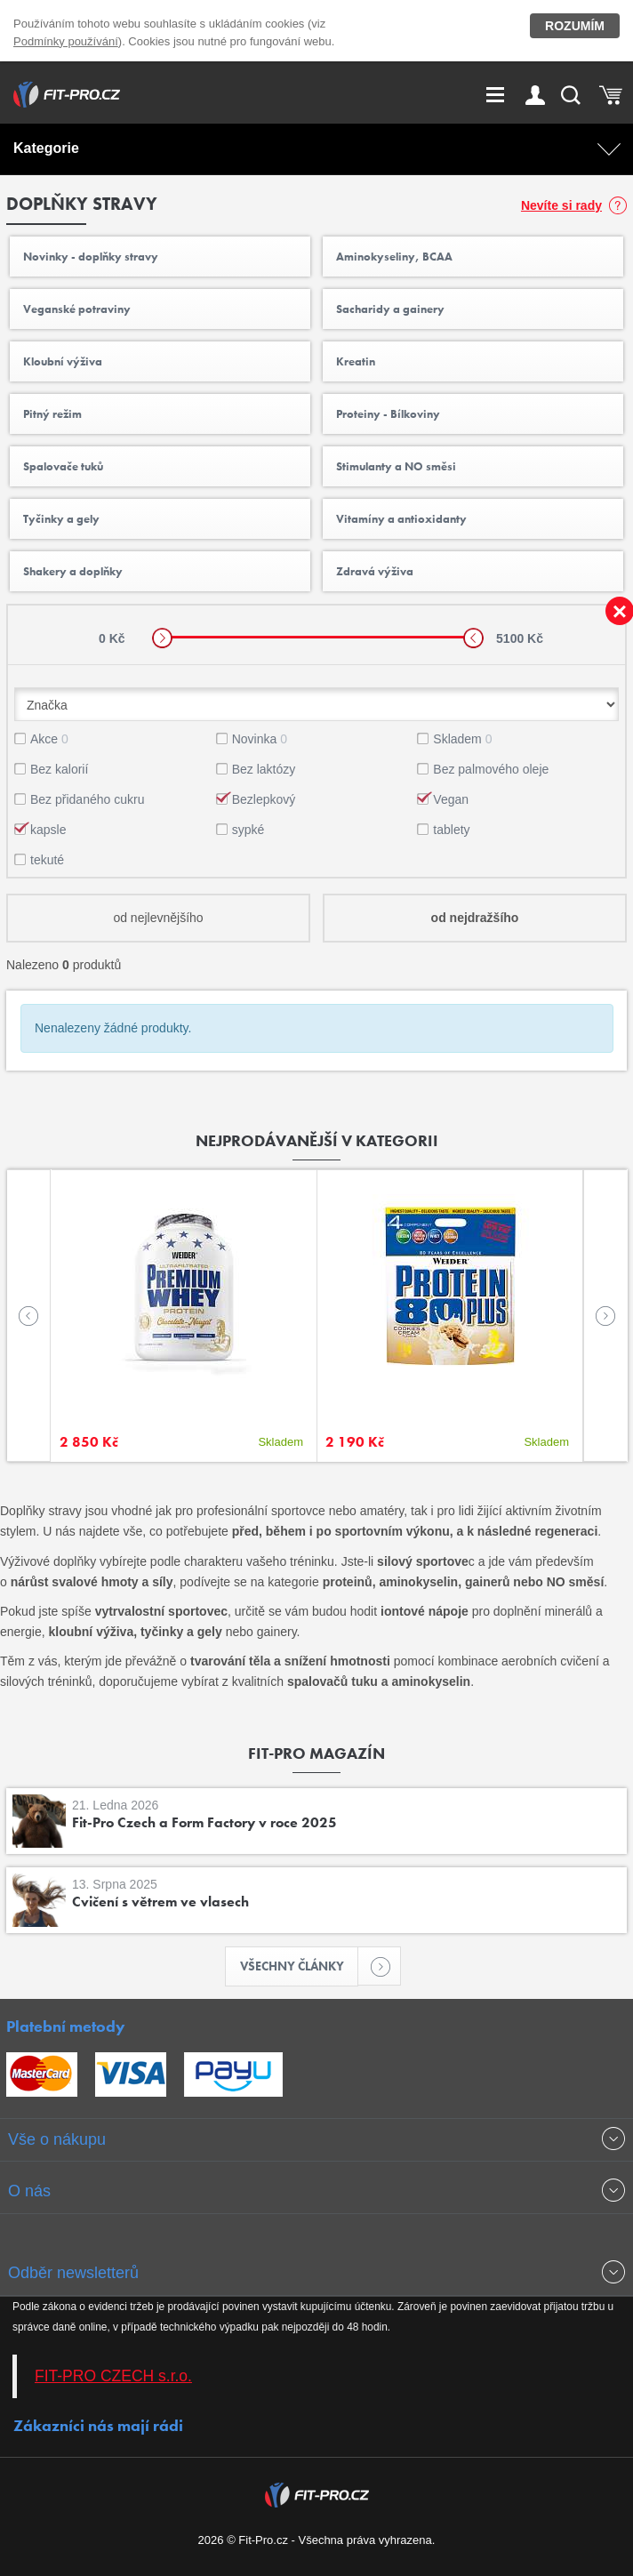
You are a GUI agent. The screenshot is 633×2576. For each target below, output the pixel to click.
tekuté (47, 860)
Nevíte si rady (561, 205)
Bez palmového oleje (491, 769)
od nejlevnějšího (158, 918)
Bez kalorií (59, 769)
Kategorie (46, 148)
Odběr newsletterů (73, 2273)
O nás (29, 2191)
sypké (248, 830)
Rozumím (575, 26)
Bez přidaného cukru (87, 799)
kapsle (48, 830)
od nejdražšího (475, 918)
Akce (49, 739)
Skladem (462, 739)
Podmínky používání (65, 41)
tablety (451, 830)
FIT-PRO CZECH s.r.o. (113, 2376)
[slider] (162, 638)
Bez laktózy (264, 769)
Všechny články (299, 1966)
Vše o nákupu (57, 2139)
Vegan (451, 799)
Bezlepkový (264, 799)
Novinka (259, 739)
